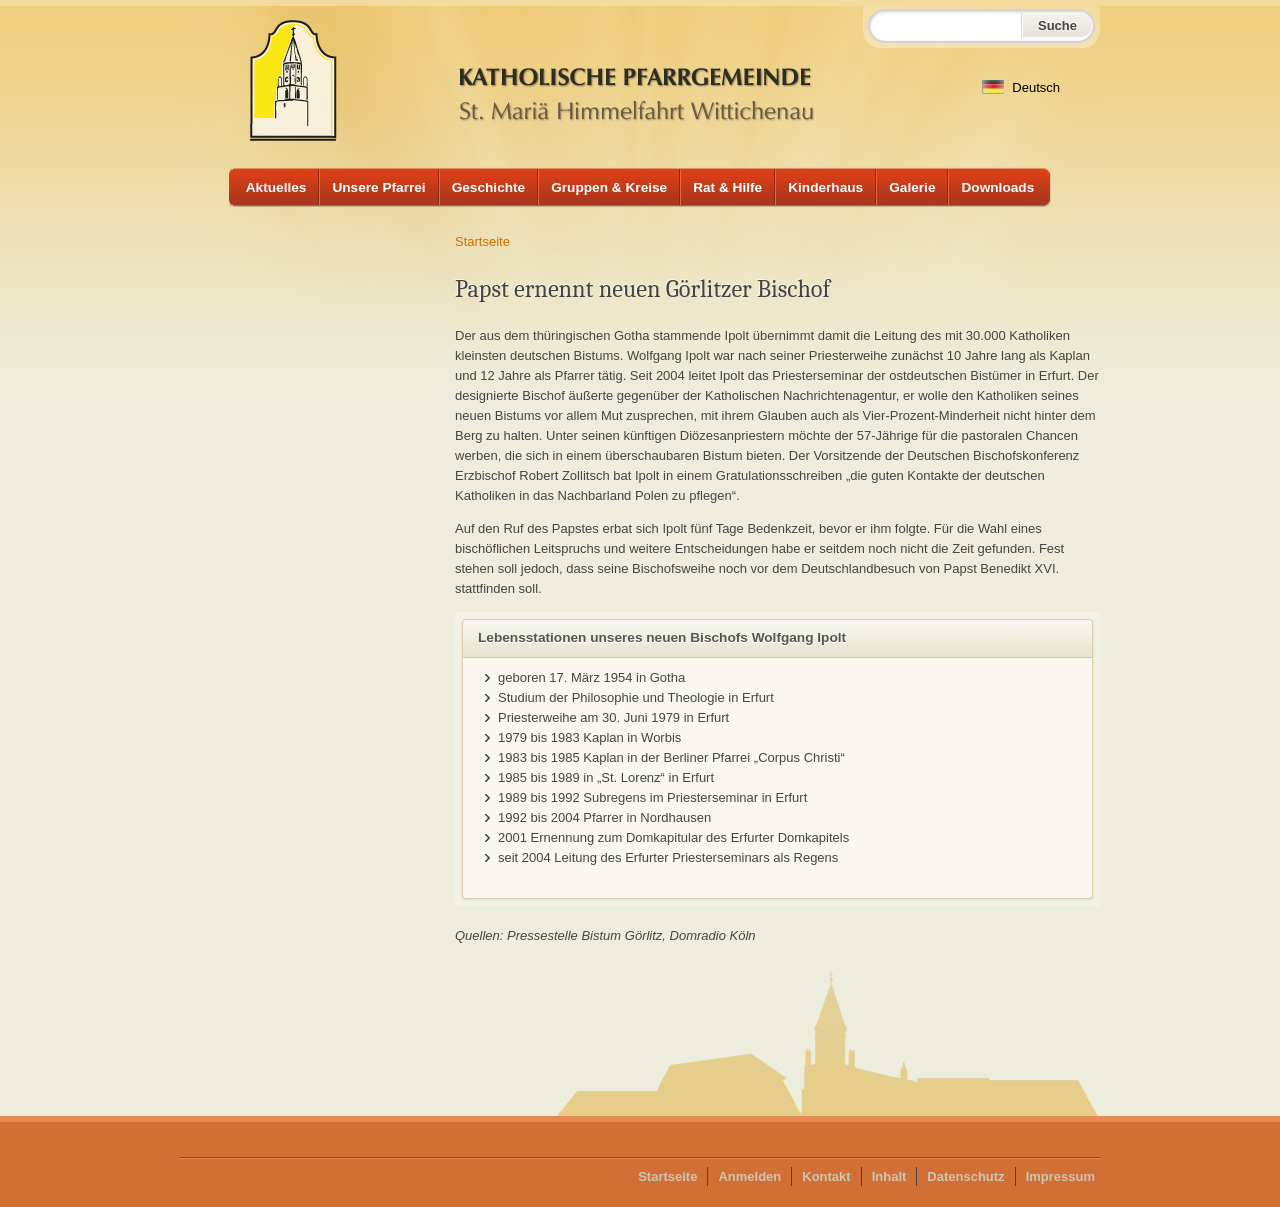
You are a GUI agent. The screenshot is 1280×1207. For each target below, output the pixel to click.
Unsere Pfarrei (378, 187)
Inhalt (889, 1176)
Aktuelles (276, 187)
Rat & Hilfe (727, 187)
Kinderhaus (825, 187)
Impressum (1060, 1176)
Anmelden (749, 1176)
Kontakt (826, 1176)
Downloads (997, 187)
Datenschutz (965, 1176)
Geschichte (489, 187)
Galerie (912, 187)
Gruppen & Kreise (609, 187)
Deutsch (1021, 87)
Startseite (482, 241)
